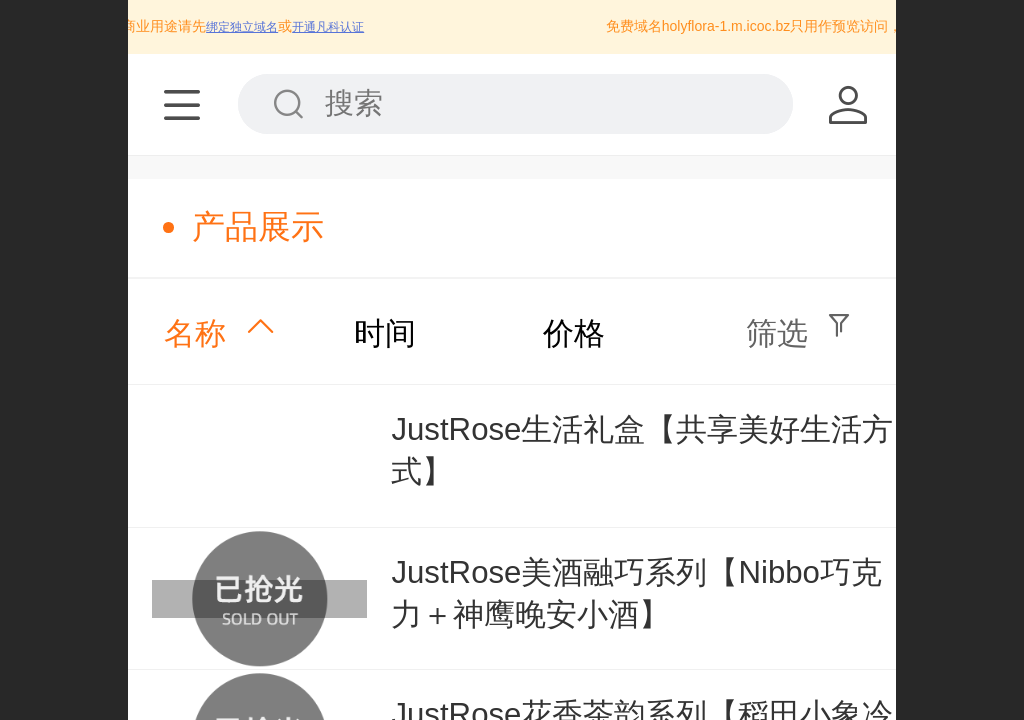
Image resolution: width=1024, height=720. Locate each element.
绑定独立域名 (252, 27)
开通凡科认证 (338, 27)
